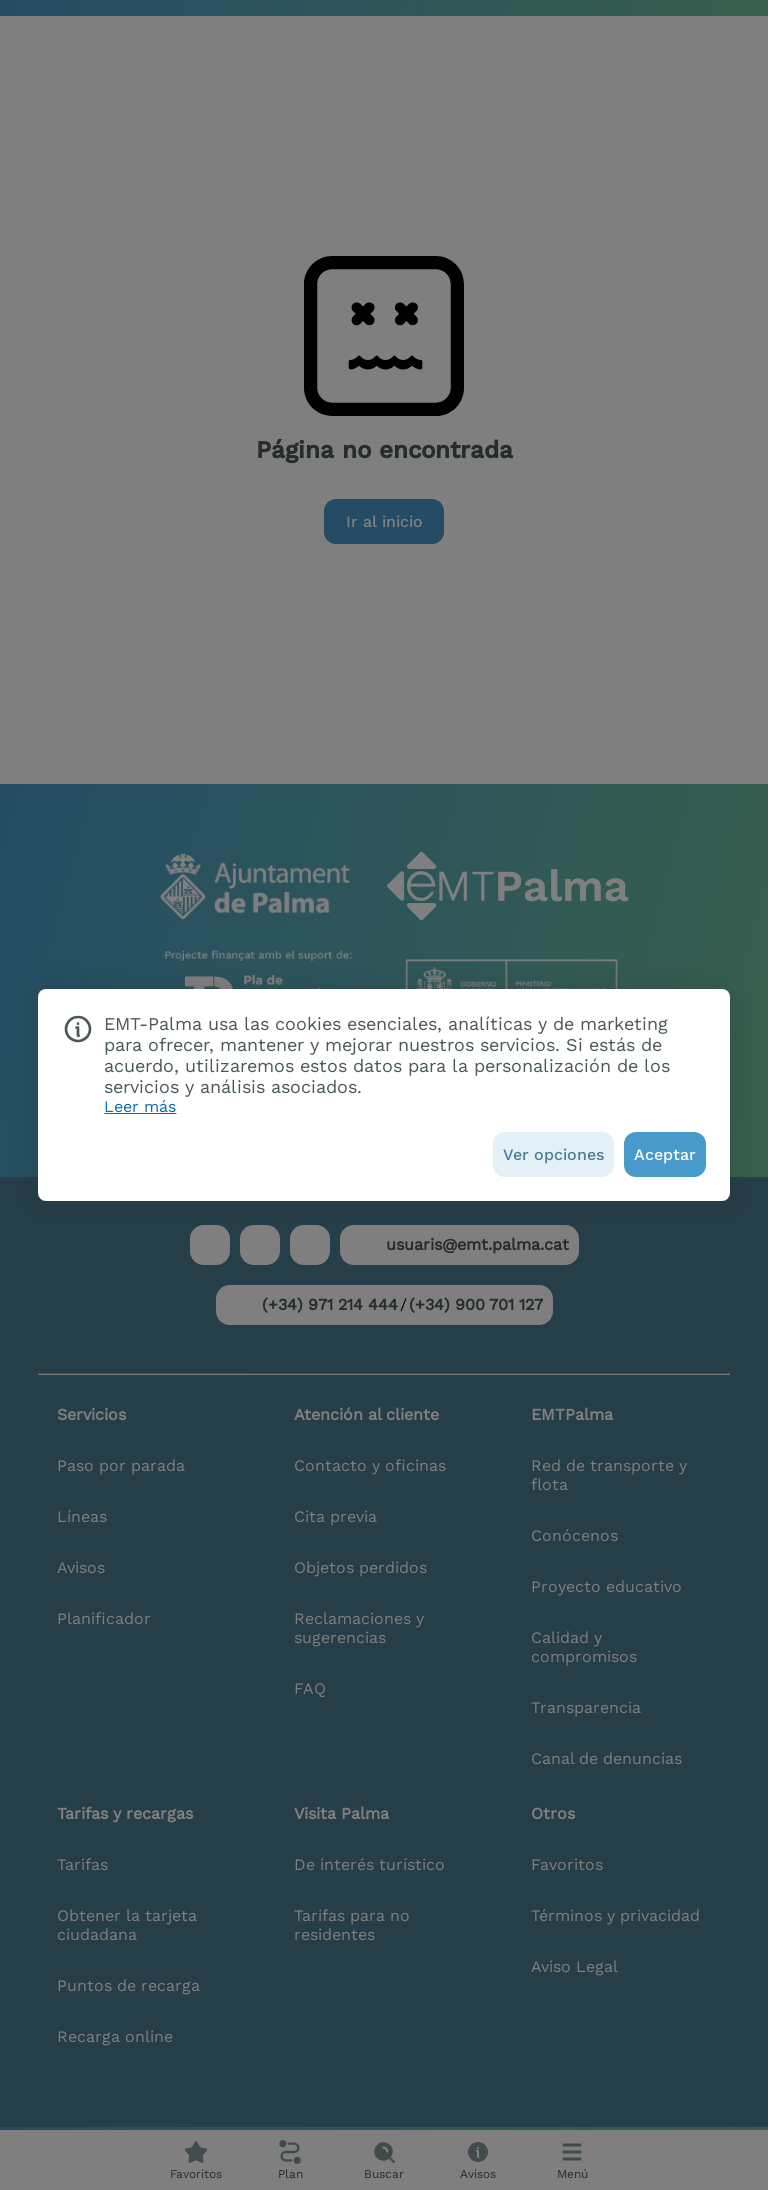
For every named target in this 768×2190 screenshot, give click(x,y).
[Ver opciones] (553, 1154)
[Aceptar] (665, 1154)
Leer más (140, 1106)
